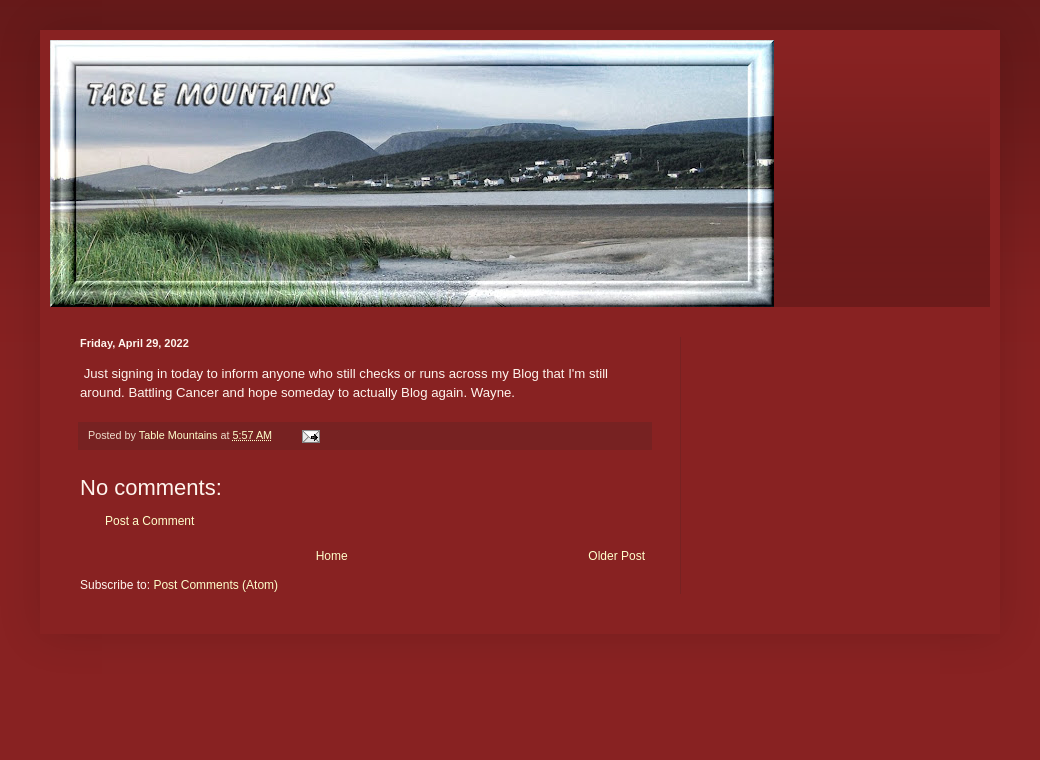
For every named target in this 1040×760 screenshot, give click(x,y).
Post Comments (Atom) (215, 585)
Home (332, 556)
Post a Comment (149, 521)
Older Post (616, 556)
